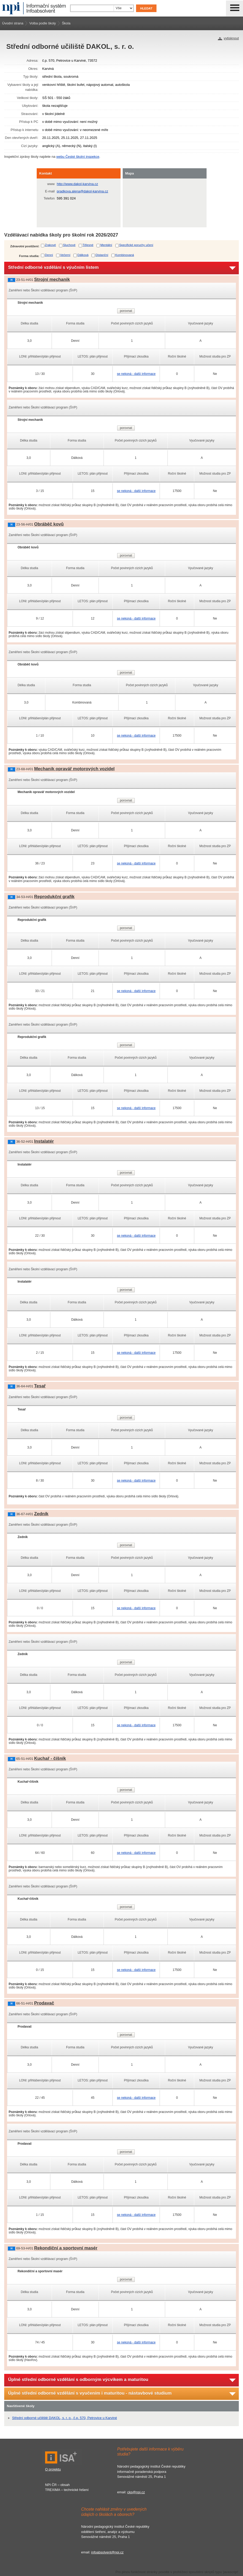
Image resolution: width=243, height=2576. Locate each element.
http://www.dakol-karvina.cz (77, 184)
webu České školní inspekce (77, 157)
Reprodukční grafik (54, 896)
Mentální (106, 244)
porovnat (126, 311)
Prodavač (44, 2003)
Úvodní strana (12, 23)
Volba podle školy (42, 23)
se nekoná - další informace (136, 374)
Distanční (101, 254)
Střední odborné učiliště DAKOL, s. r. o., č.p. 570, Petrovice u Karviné (64, 2418)
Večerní (65, 254)
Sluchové (69, 244)
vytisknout (231, 38)
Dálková (82, 254)
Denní (49, 254)
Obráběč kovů (49, 524)
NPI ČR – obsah (57, 2485)
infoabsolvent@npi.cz (107, 2552)
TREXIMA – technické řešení (67, 2490)
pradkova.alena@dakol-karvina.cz (82, 191)
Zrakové (50, 244)
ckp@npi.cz (136, 2492)
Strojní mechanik (52, 279)
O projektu (53, 2469)
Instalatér (44, 1141)
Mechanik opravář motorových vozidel (74, 768)
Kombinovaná (124, 254)
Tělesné (88, 244)
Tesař (40, 1385)
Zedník (41, 1513)
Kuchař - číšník (50, 1758)
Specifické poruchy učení (136, 244)
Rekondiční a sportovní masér (65, 2248)
